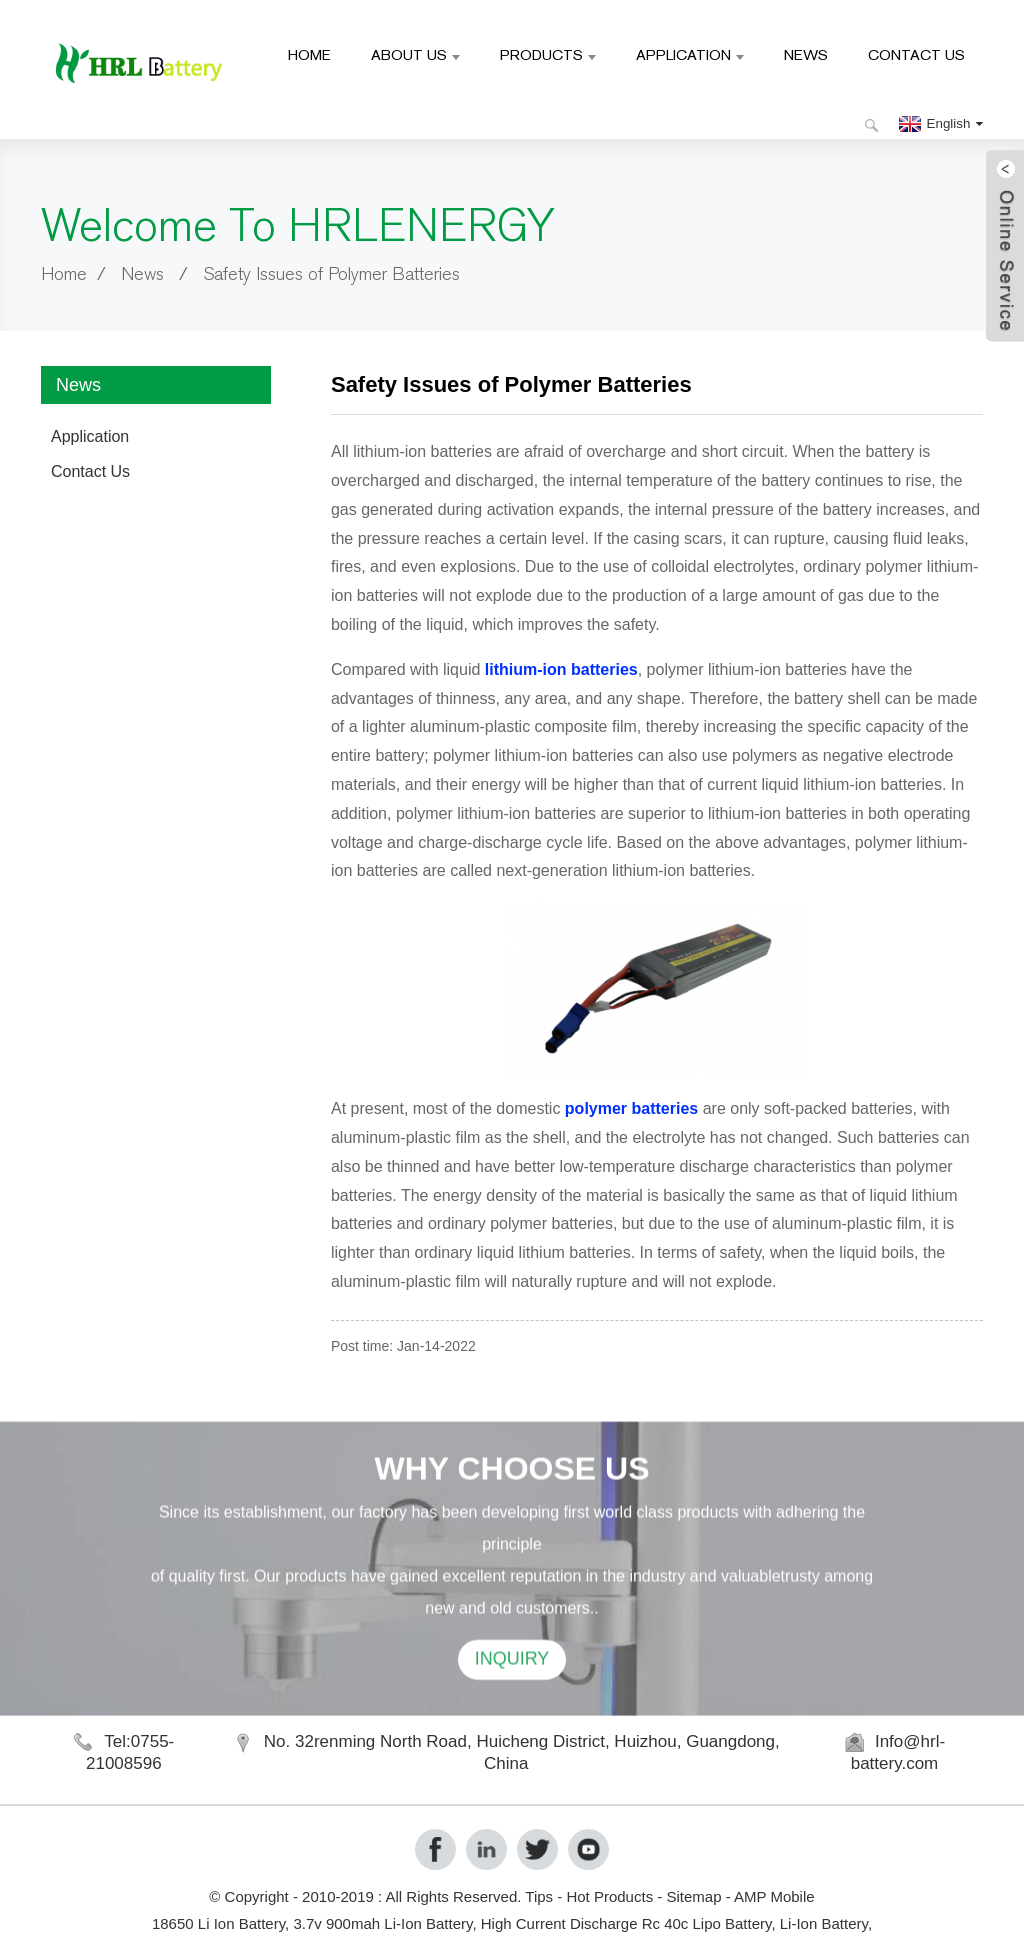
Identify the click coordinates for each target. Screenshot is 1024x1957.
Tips (539, 1896)
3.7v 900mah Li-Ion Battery (382, 1923)
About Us (415, 54)
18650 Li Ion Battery (218, 1923)
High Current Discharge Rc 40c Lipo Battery (626, 1923)
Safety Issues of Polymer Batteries (331, 274)
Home (309, 54)
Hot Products (609, 1896)
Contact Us (916, 54)
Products (548, 54)
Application (690, 54)
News (806, 54)
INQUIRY (512, 1696)
